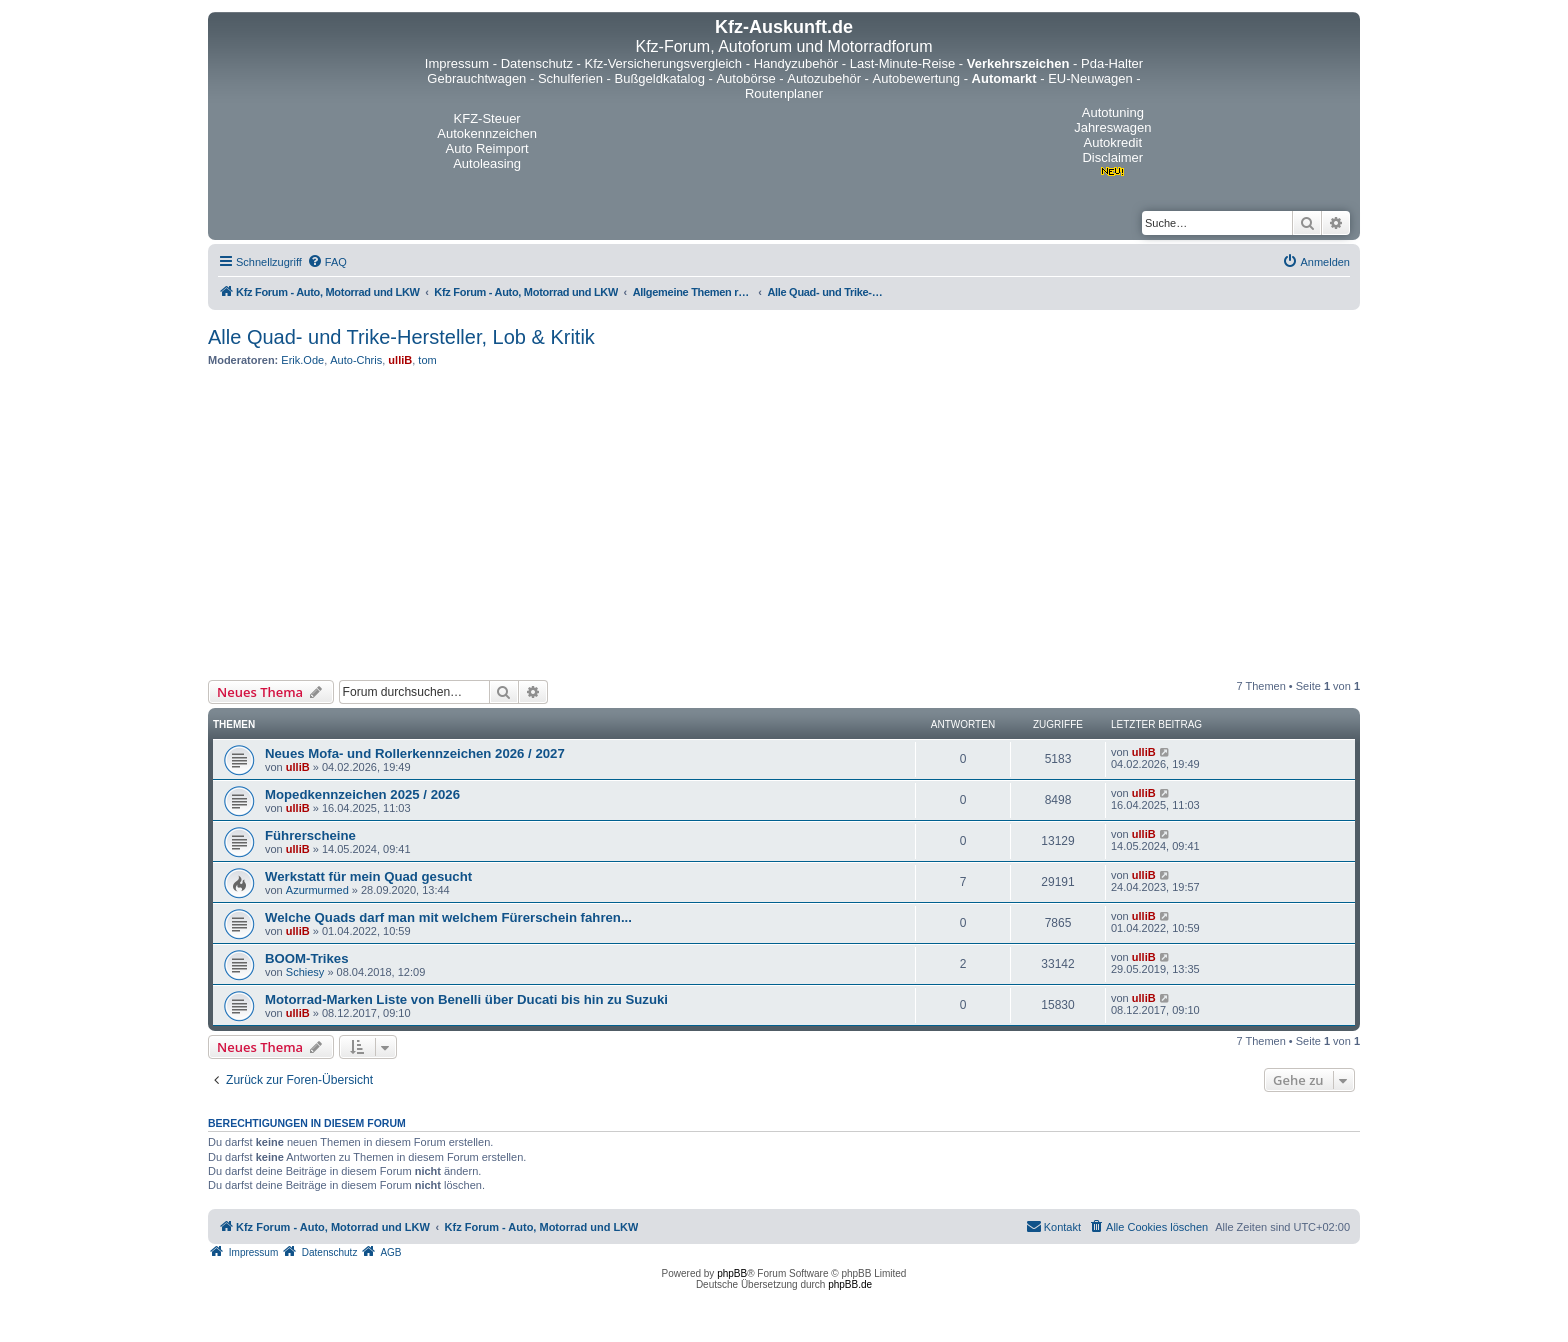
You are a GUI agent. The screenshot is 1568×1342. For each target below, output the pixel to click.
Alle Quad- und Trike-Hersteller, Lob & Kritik (401, 337)
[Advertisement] (784, 523)
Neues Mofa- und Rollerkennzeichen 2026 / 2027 (415, 753)
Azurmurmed (317, 890)
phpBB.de (850, 1284)
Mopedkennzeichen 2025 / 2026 (362, 794)
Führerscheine (310, 835)
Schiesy (305, 972)
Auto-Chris (356, 360)
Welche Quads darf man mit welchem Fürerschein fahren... (448, 917)
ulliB (400, 360)
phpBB (732, 1273)
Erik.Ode (302, 360)
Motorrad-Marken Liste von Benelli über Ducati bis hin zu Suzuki (466, 999)
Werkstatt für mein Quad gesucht (368, 876)
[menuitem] (327, 262)
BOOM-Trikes (307, 958)
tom (427, 360)
